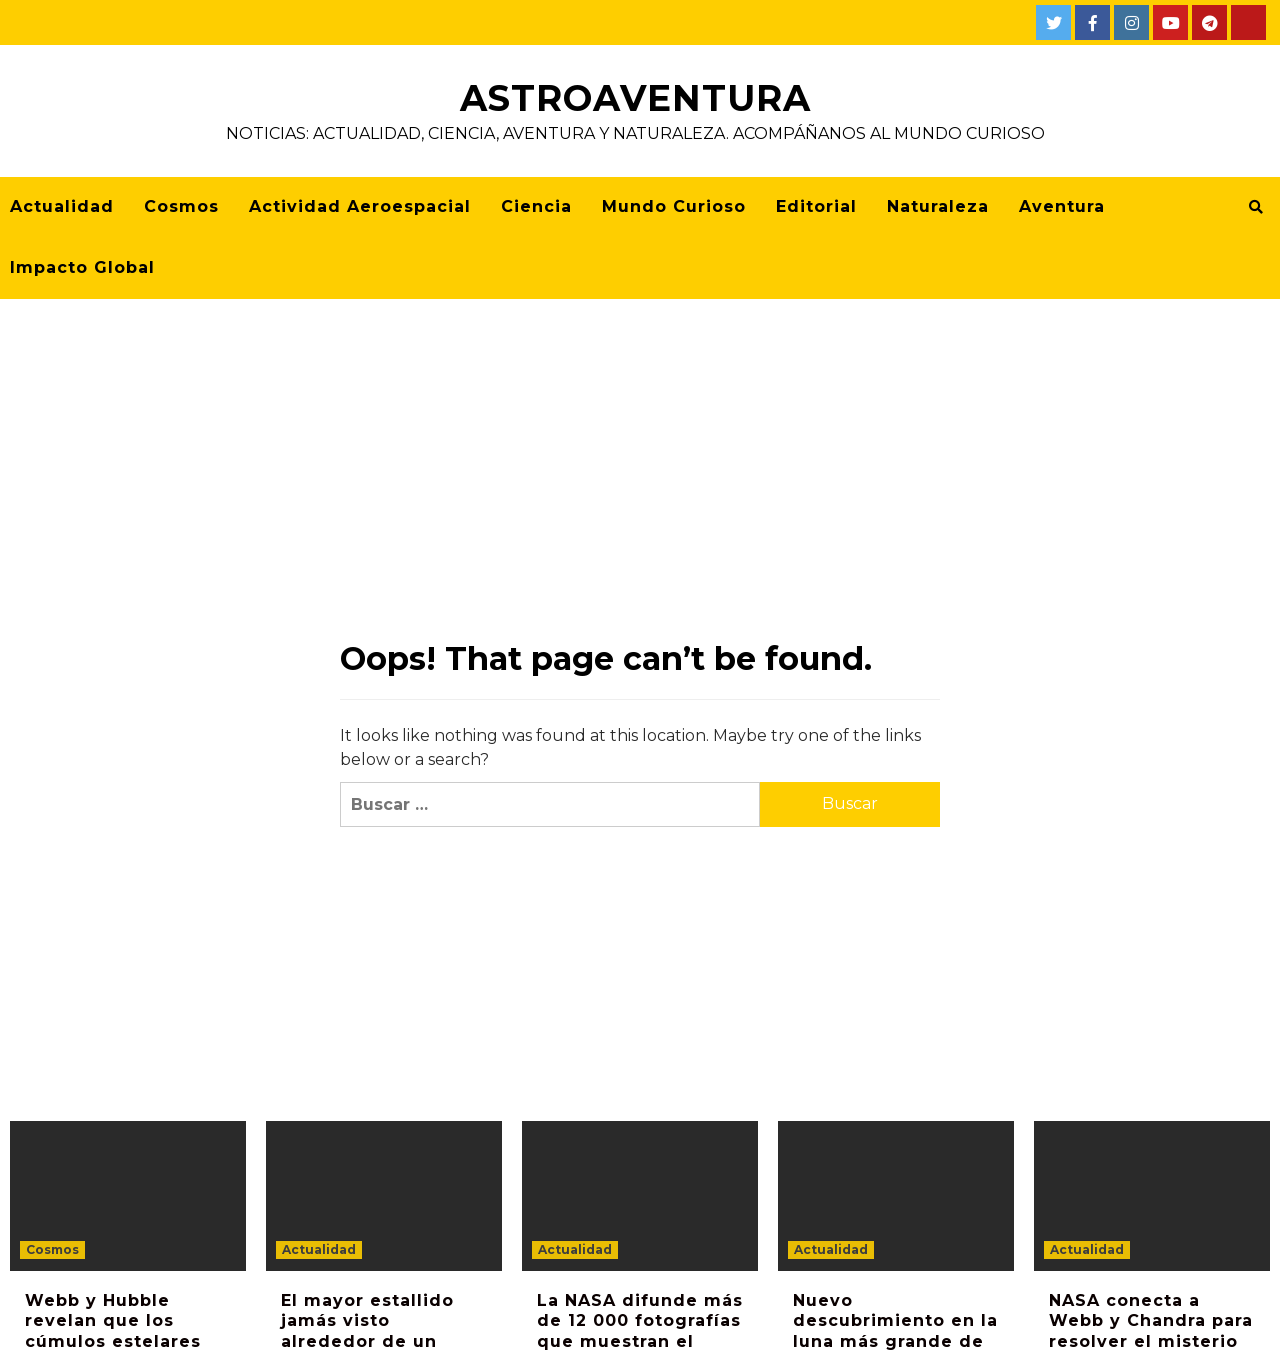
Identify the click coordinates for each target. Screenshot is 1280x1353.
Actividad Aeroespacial (360, 206)
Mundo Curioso (674, 206)
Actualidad (62, 206)
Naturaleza (938, 206)
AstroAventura (635, 98)
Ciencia (536, 206)
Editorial (816, 206)
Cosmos (181, 206)
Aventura (1062, 206)
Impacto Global (82, 267)
